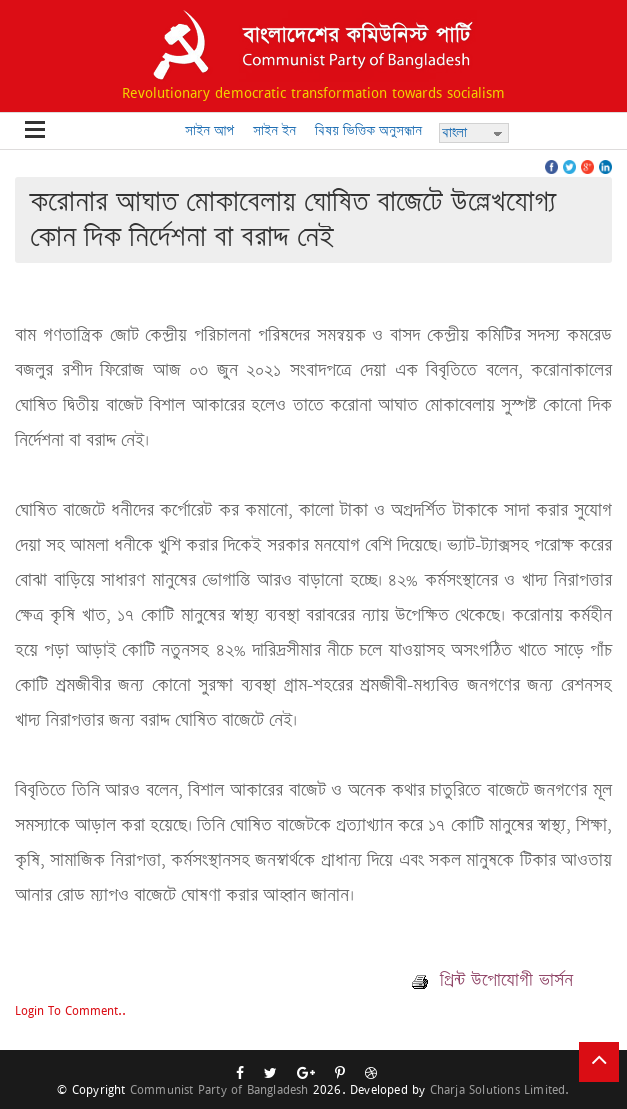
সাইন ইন (274, 130)
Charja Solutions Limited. (500, 1089)
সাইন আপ (209, 130)
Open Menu (35, 131)
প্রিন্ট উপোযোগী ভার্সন (492, 980)
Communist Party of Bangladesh (219, 1089)
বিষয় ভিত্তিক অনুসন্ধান (368, 130)
